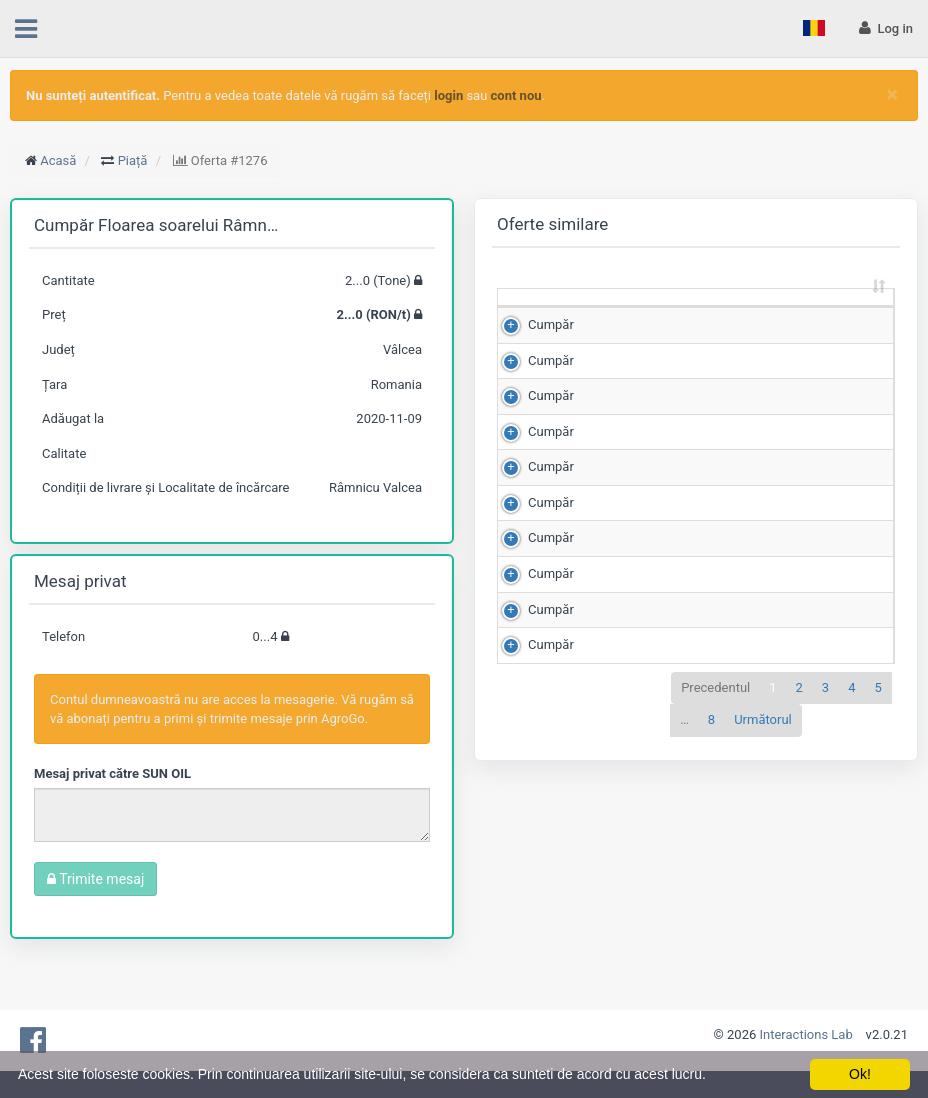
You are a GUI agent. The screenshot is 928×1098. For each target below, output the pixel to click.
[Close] (892, 94)
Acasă (58, 160)
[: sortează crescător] (540, 316)
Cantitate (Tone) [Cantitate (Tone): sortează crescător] (617, 315)
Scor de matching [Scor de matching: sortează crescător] (818, 315)
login (448, 95)
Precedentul (715, 938)
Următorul (763, 971)
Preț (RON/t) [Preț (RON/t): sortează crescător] (720, 315)
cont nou (516, 95)
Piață (133, 160)
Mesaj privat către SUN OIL (112, 773)
